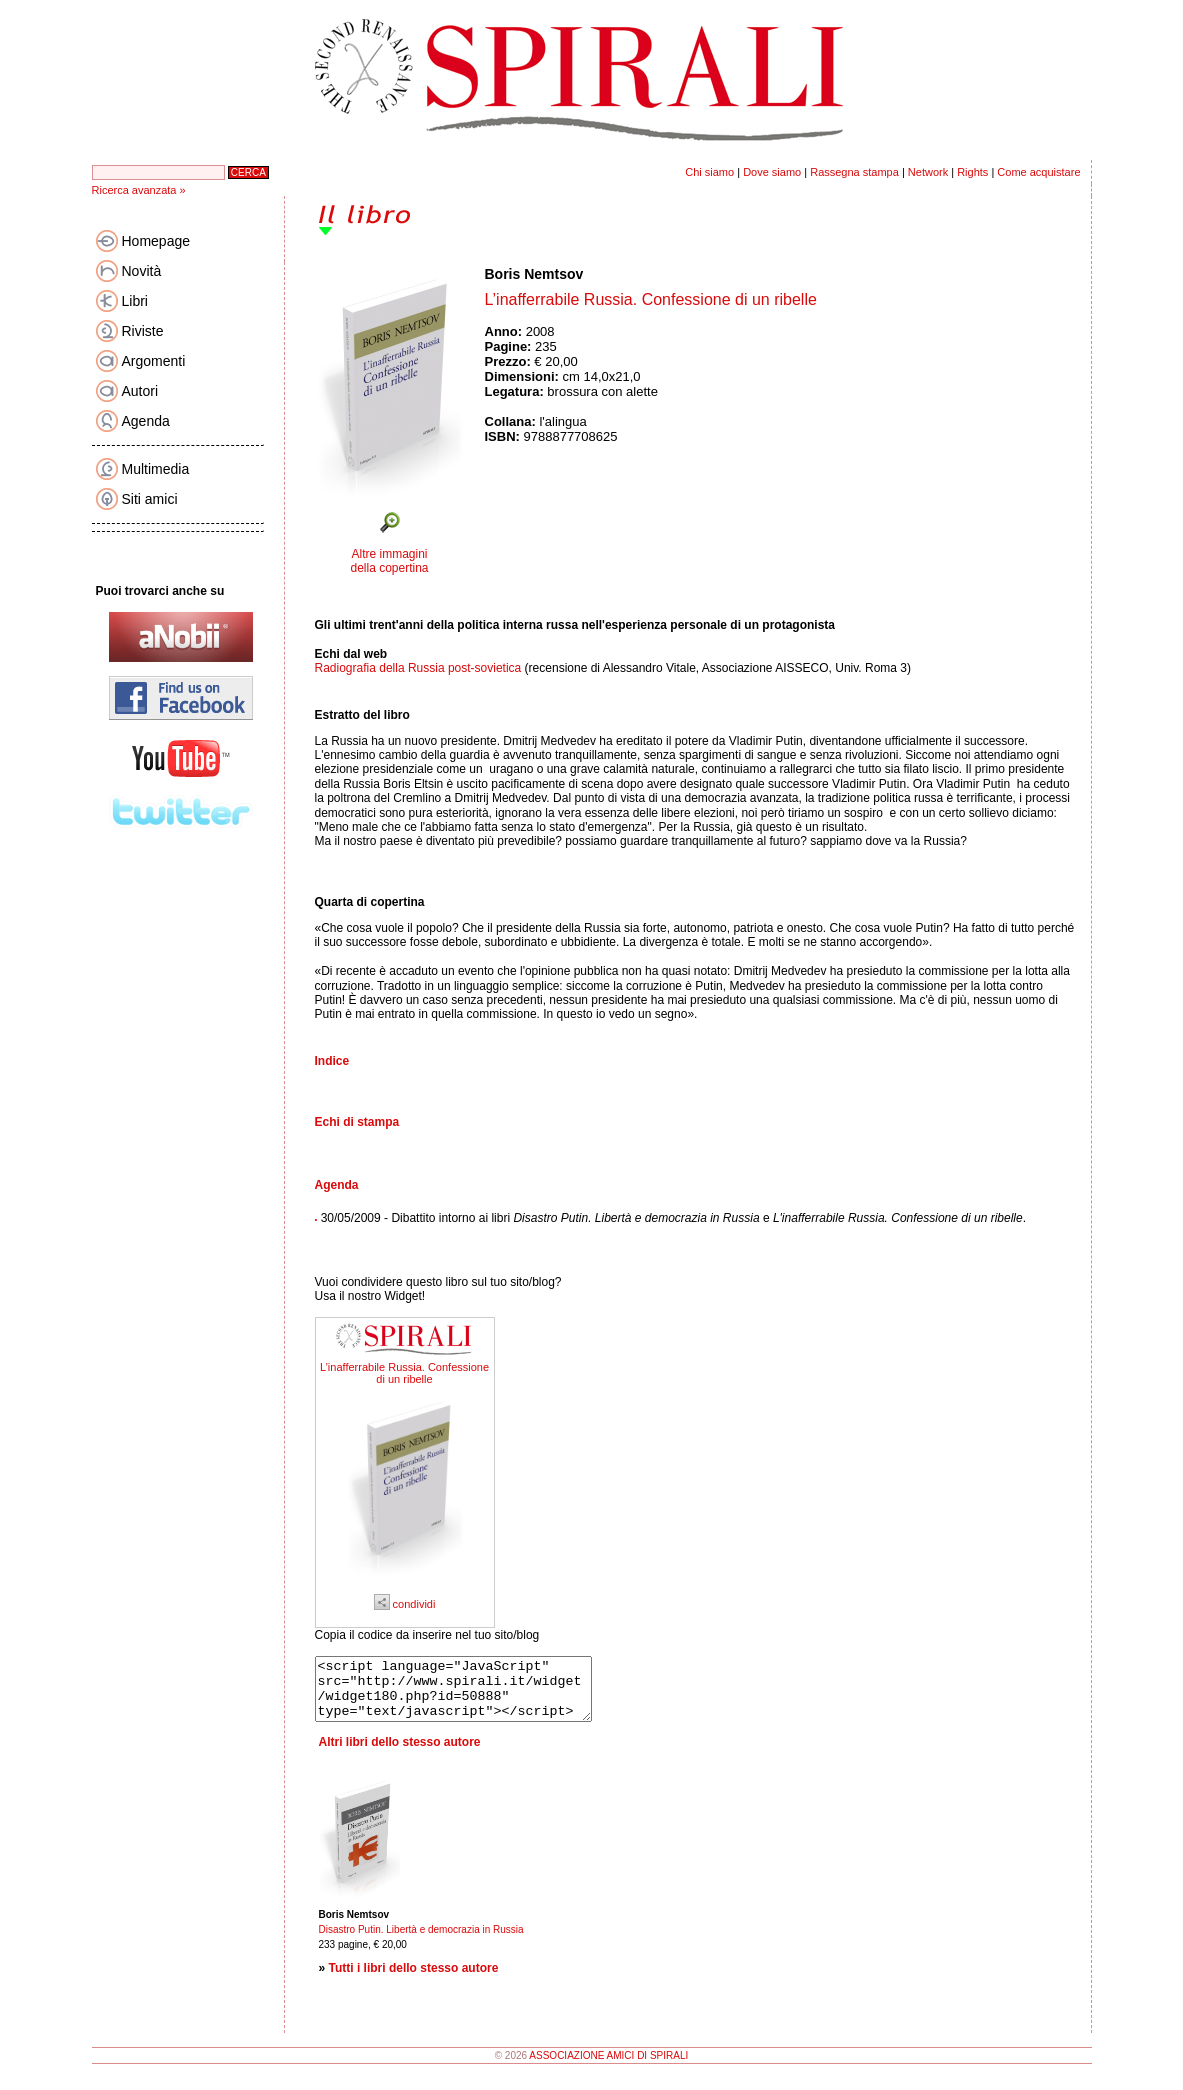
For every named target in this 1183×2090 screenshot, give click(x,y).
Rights (972, 172)
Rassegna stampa (854, 172)
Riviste (143, 331)
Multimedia (156, 469)
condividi (405, 1604)
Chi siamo (709, 172)
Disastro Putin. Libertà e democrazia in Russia (421, 1941)
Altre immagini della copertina (389, 561)
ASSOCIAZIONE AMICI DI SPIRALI (608, 2067)
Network (928, 172)
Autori (140, 391)
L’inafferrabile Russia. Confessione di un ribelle (404, 1373)
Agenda (146, 421)
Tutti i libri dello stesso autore (414, 1980)
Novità (142, 271)
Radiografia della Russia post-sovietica (418, 668)
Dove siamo (772, 172)
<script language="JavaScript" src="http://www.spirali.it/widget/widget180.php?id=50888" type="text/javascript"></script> (469, 1695)
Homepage (156, 241)
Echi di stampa (357, 1122)
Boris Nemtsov (534, 274)
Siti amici (150, 499)
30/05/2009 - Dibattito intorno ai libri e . (673, 1218)
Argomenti (154, 361)
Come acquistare (1038, 172)
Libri (135, 301)
